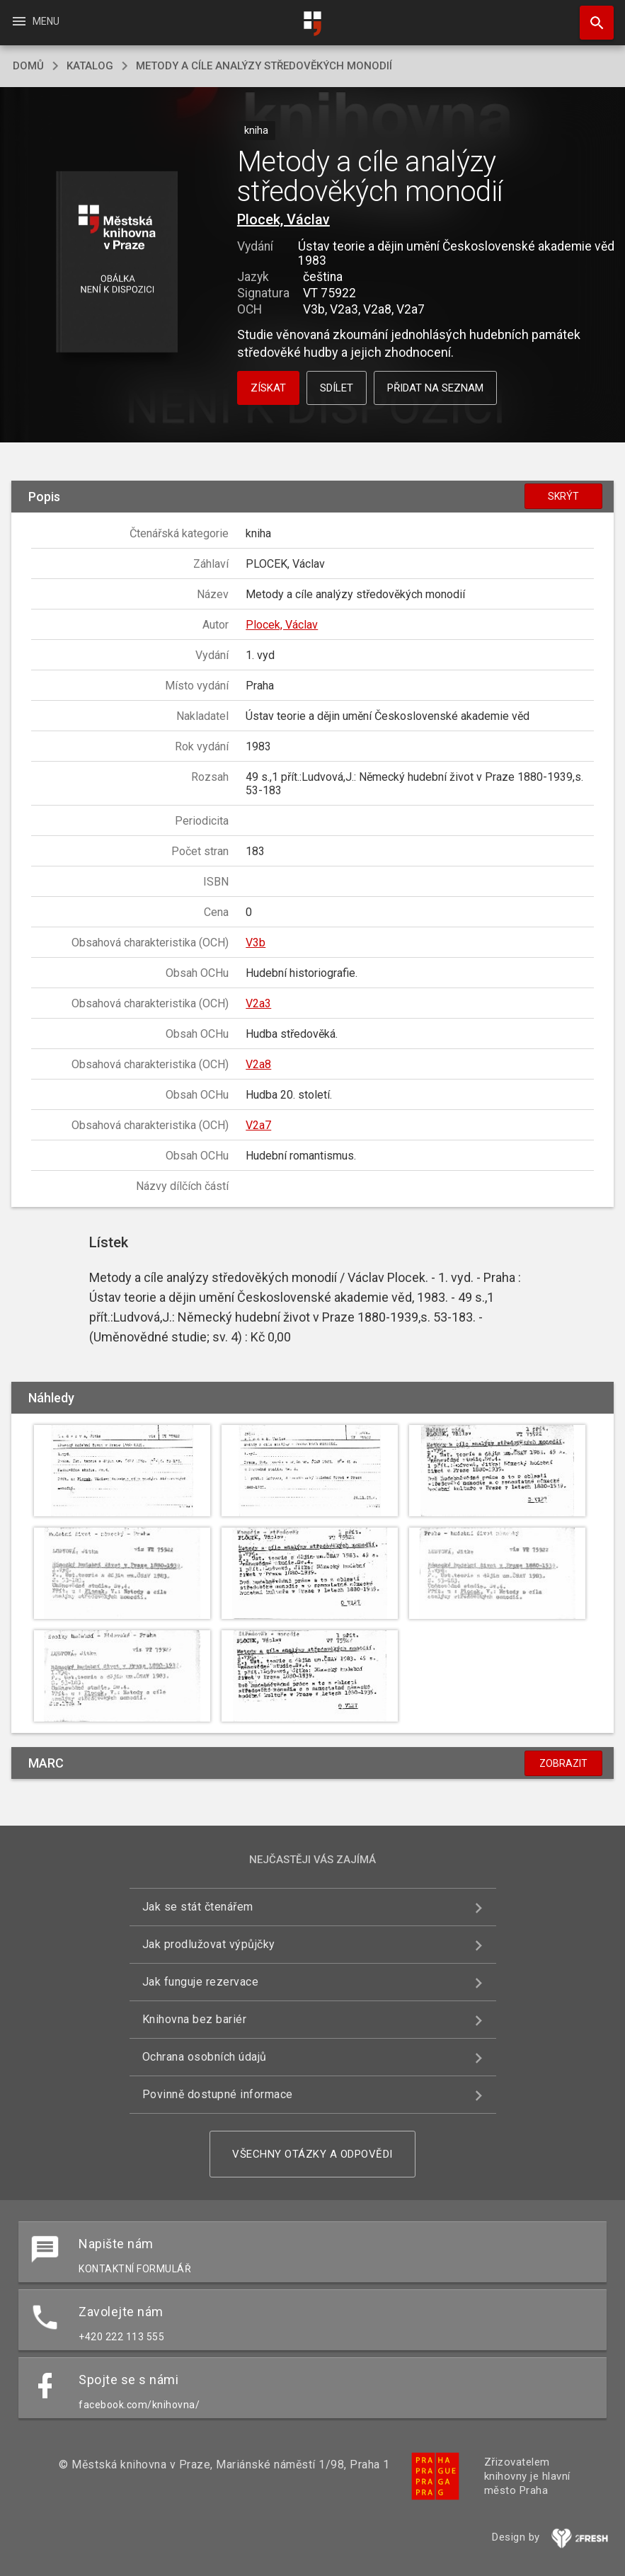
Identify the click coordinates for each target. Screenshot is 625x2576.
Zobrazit (563, 1763)
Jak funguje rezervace (200, 1981)
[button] (117, 263)
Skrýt (563, 496)
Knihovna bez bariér (194, 2019)
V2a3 (258, 1003)
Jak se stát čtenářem (197, 1906)
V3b (255, 942)
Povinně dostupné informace (217, 2094)
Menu (35, 21)
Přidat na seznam (435, 388)
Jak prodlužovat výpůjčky (208, 1944)
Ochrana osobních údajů (204, 2056)
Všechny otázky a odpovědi (312, 2154)
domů (28, 65)
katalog (90, 65)
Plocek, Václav (283, 219)
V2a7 (258, 1125)
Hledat (590, 15)
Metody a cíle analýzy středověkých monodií (264, 65)
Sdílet (336, 388)
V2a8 (258, 1064)
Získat (268, 388)
